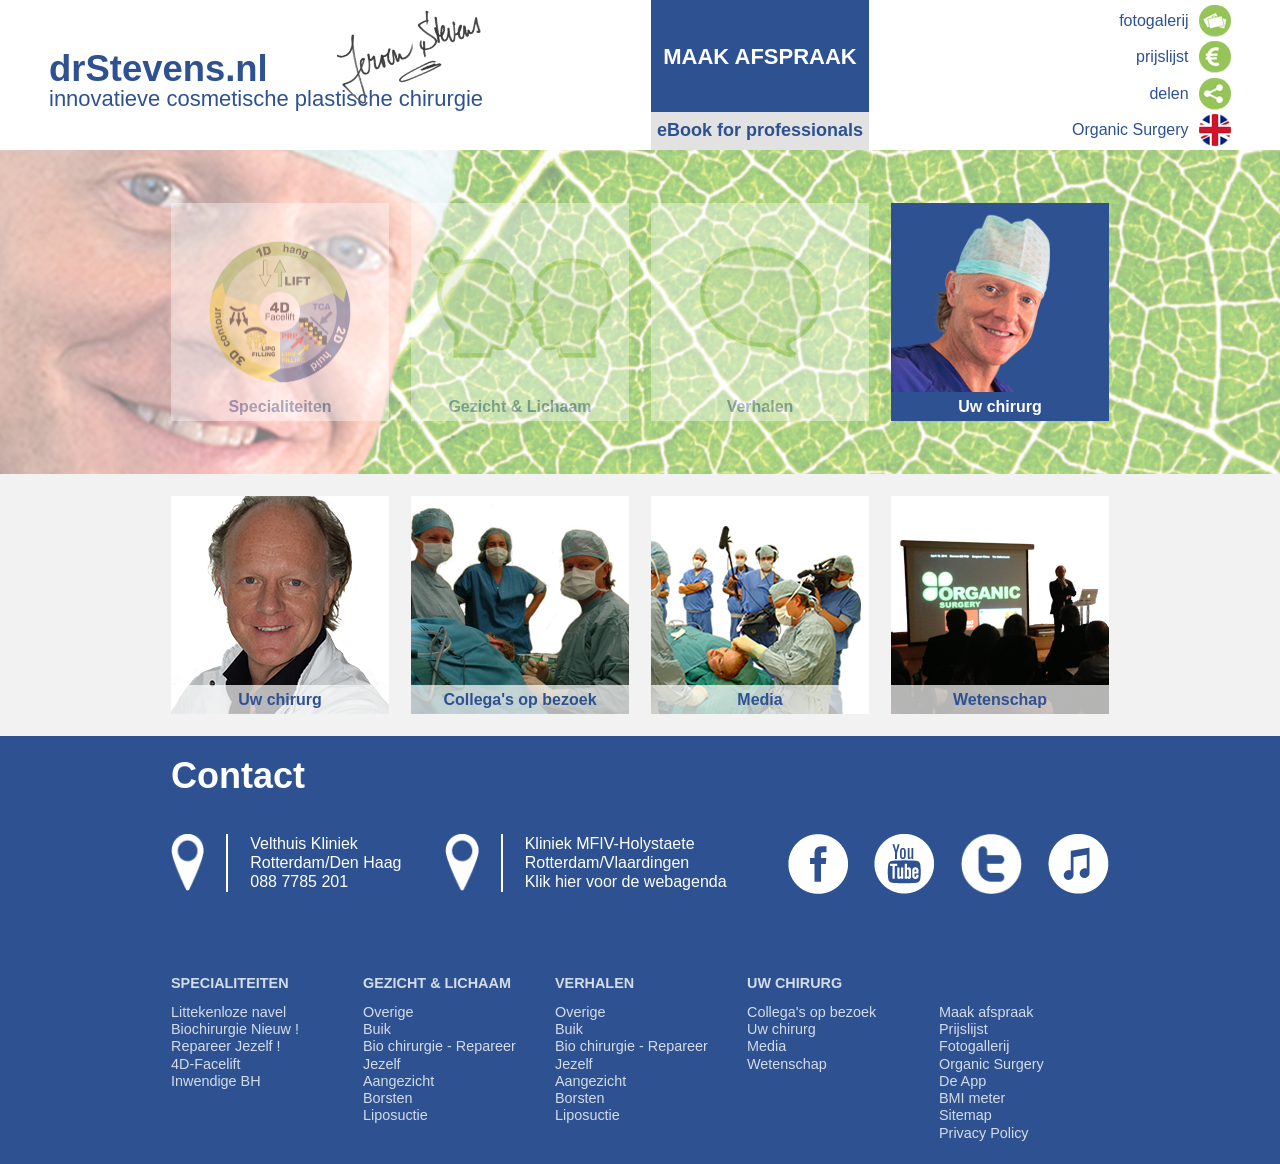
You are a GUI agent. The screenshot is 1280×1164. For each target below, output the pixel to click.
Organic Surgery (991, 1064)
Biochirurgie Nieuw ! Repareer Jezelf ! (235, 1037)
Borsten (388, 1098)
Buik (377, 1029)
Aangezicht (398, 1081)
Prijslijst (963, 1029)
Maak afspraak (986, 1012)
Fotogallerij (974, 1046)
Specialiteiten (230, 983)
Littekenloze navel (228, 1012)
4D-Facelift (206, 1064)
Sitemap (965, 1115)
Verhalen (594, 983)
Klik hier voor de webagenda (626, 881)
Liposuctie (395, 1115)
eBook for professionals (760, 130)
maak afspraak (760, 56)
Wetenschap (787, 1064)
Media (766, 1046)
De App (962, 1081)
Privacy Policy (984, 1133)
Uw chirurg (794, 983)
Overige (388, 1012)
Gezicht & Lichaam (437, 983)
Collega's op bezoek (811, 1012)
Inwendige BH (216, 1081)
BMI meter (972, 1098)
